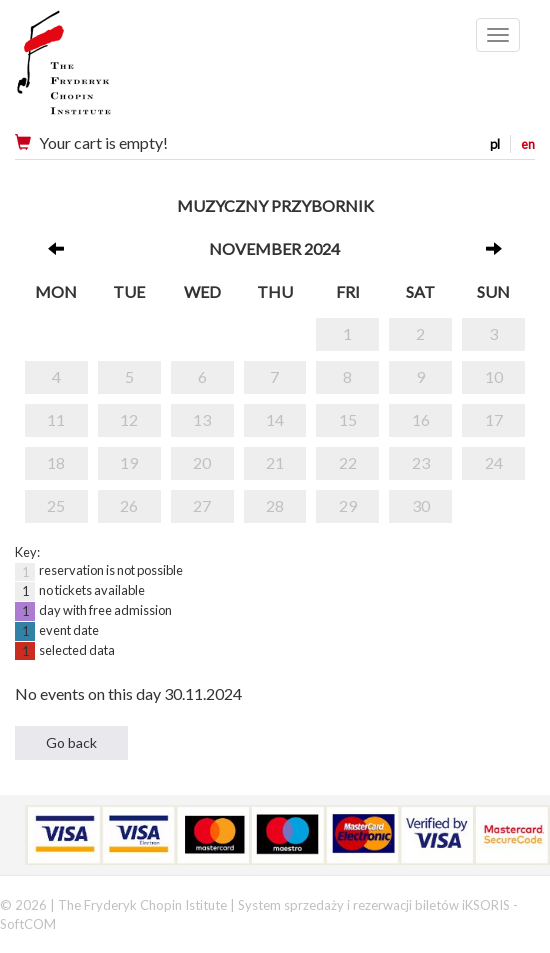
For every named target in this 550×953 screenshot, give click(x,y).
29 (348, 505)
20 (202, 462)
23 (421, 462)
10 (494, 376)
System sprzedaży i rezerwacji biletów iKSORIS (374, 905)
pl (495, 144)
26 (129, 505)
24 (494, 462)
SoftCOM (28, 924)
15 (348, 419)
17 (494, 419)
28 (275, 505)
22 (348, 462)
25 (56, 505)
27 (202, 505)
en (528, 144)
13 (202, 419)
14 (275, 419)
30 (421, 505)
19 (129, 462)
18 (56, 462)
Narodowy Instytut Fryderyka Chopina (102, 70)
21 (275, 462)
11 (56, 419)
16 (421, 419)
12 (129, 419)
